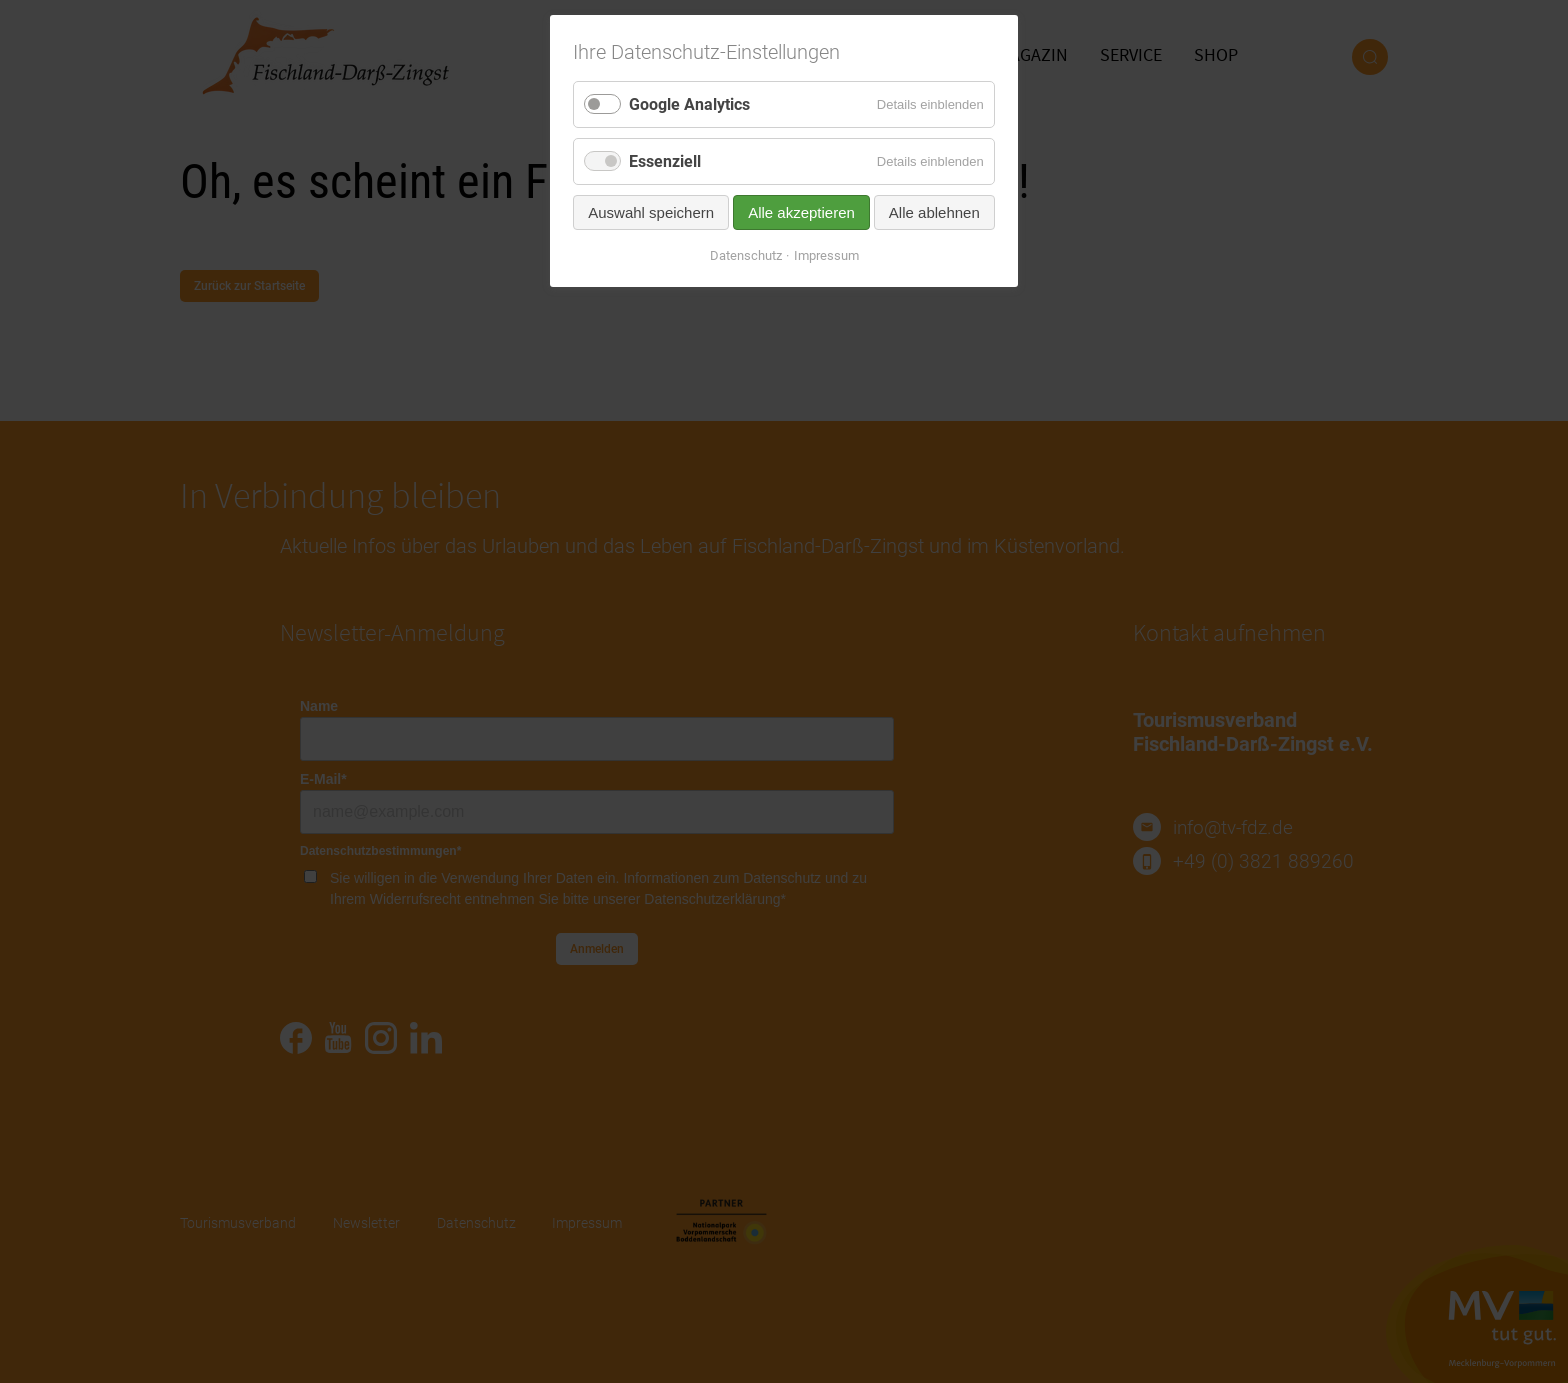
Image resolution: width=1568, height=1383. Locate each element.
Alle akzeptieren (801, 212)
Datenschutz (746, 255)
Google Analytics (689, 104)
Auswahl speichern (651, 212)
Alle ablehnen (934, 212)
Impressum (826, 255)
